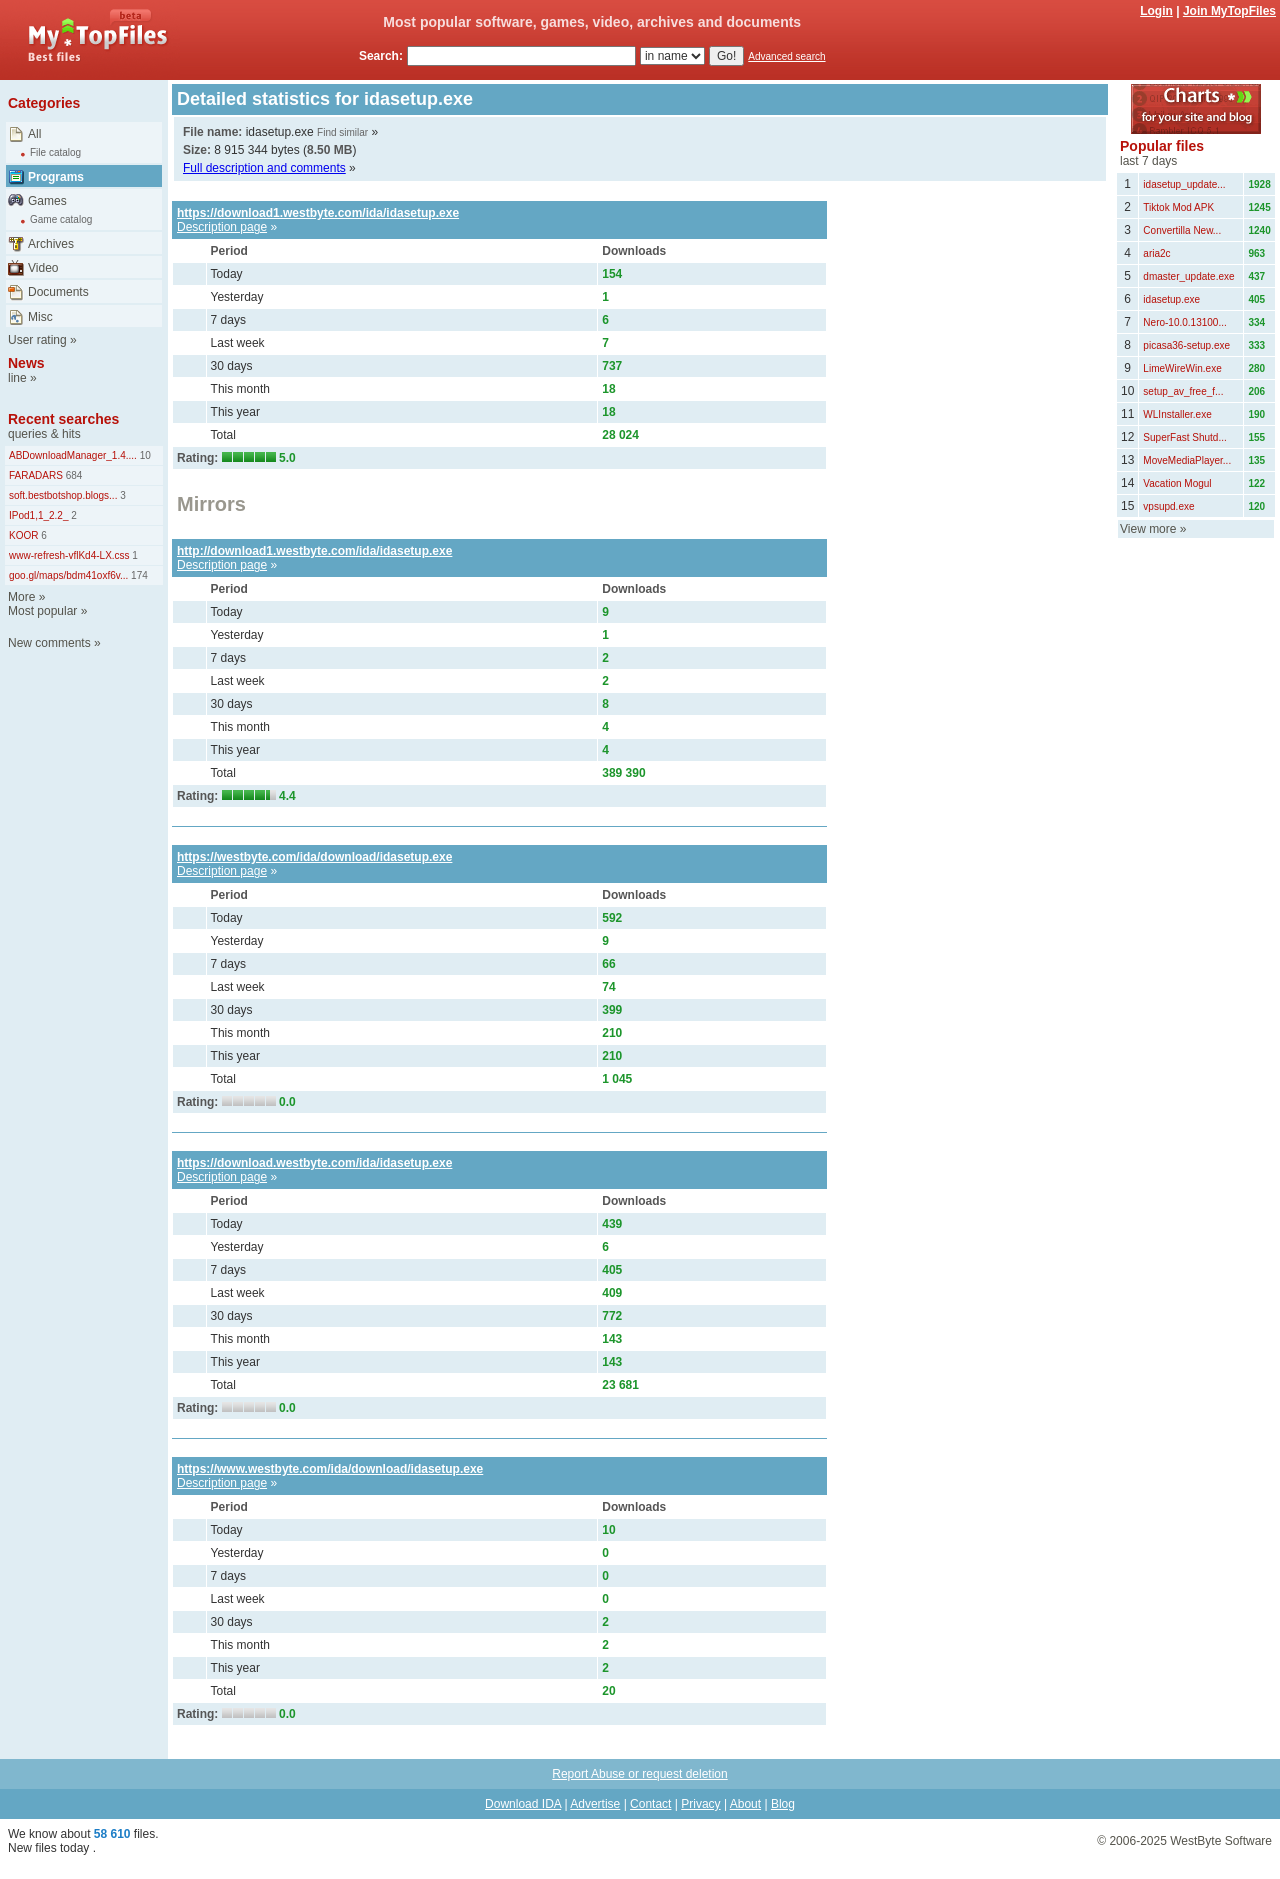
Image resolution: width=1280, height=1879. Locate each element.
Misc (40, 317)
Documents (58, 292)
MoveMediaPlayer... (1187, 460)
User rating (37, 340)
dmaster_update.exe (1188, 276)
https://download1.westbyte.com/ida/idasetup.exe (318, 213)
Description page (222, 227)
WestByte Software (1221, 1841)
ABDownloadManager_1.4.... (73, 455)
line (17, 378)
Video (43, 268)
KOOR (23, 535)
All (34, 134)
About (745, 1804)
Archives (51, 244)
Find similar (342, 132)
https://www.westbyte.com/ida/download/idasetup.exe (330, 1469)
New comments (49, 643)
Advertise (595, 1804)
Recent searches (63, 419)
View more (1148, 529)
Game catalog (61, 219)
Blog (783, 1804)
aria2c (1156, 253)
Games (47, 201)
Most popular (42, 611)
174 (137, 575)
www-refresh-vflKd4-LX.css (69, 555)
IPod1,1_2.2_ (39, 515)
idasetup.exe (1171, 299)
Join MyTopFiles (1229, 11)
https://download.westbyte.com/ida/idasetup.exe (314, 1163)
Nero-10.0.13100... (1184, 322)
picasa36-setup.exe (1186, 345)
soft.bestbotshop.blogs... (63, 495)
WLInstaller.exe (1177, 414)
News (26, 363)
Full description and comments (264, 168)
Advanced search (786, 56)
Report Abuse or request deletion (639, 1774)
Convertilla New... (1182, 230)
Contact (650, 1804)
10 (144, 455)
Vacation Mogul (1177, 483)
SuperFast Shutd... (1184, 437)
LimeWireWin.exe (1182, 368)
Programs (56, 177)
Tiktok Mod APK (1178, 207)
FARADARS (36, 475)
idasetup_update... (1184, 184)
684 (72, 475)
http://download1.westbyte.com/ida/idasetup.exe (314, 551)
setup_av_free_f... (1183, 391)
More (21, 597)
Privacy (700, 1804)
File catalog (55, 152)
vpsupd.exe (1168, 506)
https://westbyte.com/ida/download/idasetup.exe (314, 857)
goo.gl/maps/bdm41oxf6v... (68, 575)
